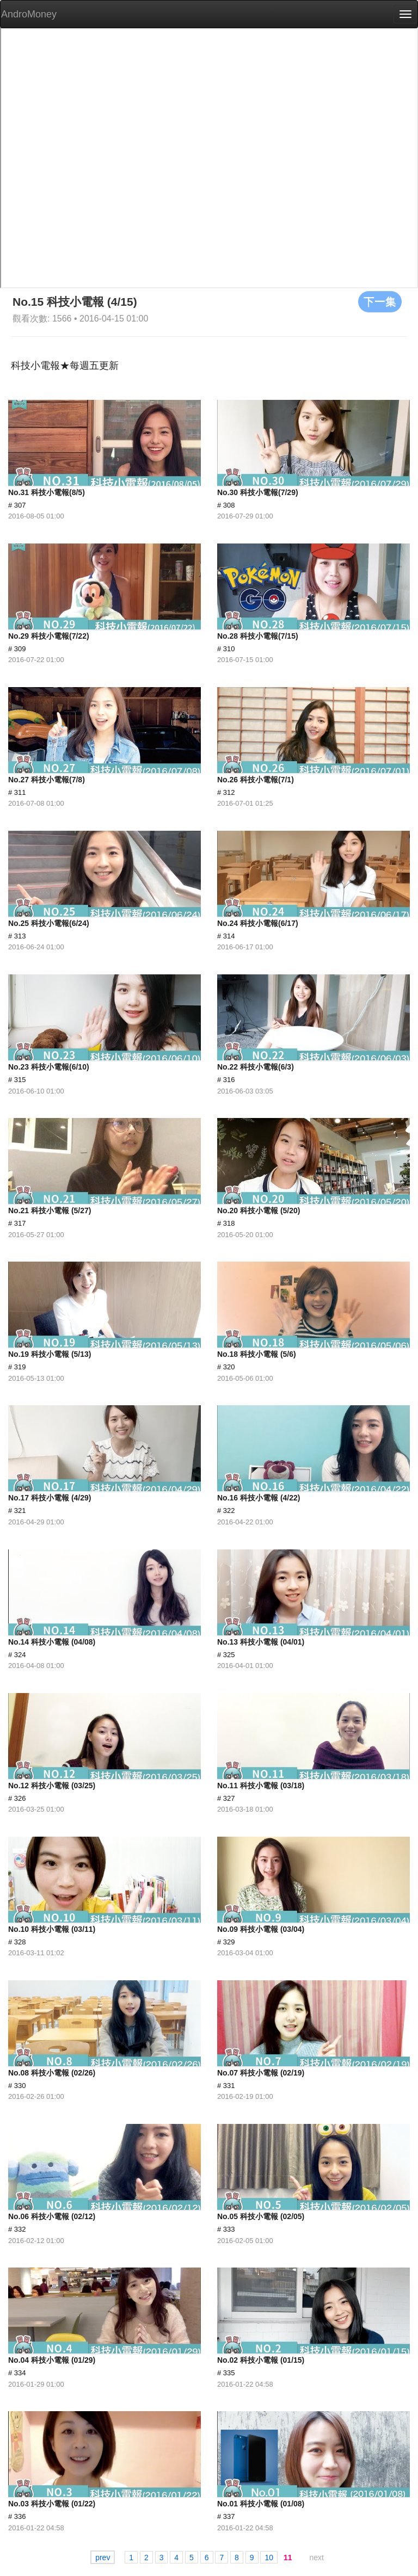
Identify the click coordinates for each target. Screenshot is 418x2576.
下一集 (380, 301)
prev (102, 2557)
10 (269, 2557)
